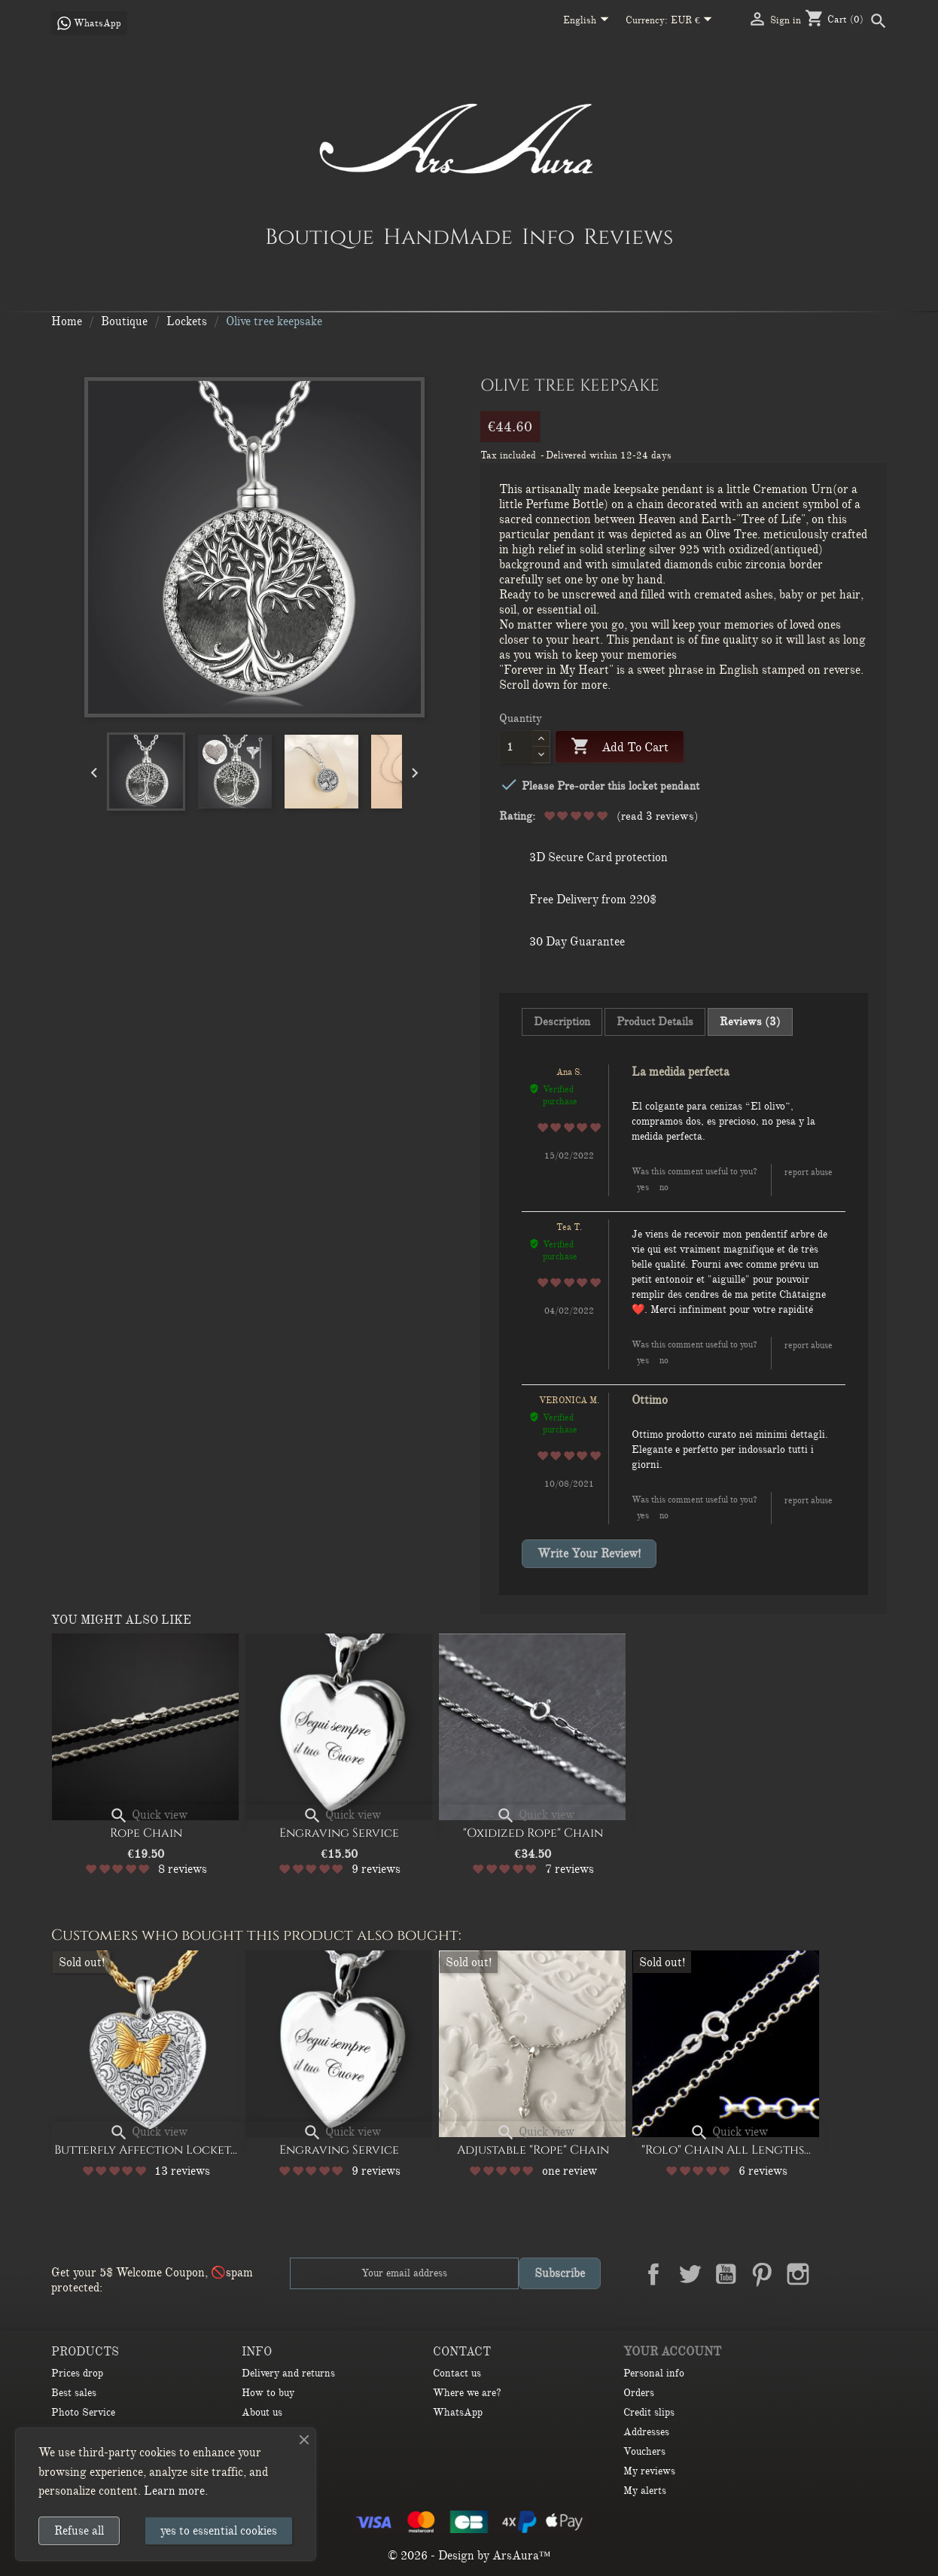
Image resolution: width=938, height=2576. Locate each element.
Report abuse (808, 1172)
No (663, 1187)
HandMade (448, 236)
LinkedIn (834, 2274)
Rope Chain (146, 1833)
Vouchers (644, 2451)
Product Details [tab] (655, 1021)
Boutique (319, 236)
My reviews (649, 2471)
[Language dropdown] (588, 21)
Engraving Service (339, 1833)
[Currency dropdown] (694, 21)
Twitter (690, 2274)
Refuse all (79, 2530)
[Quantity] (516, 746)
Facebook (653, 2274)
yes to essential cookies (218, 2530)
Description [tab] (562, 1021)
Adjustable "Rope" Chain (533, 2150)
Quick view (148, 1814)
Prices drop (77, 2373)
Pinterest (762, 2274)
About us (262, 2412)
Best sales (73, 2392)
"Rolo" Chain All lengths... (726, 2150)
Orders (638, 2392)
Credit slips (649, 2412)
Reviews (628, 236)
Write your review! (589, 1553)
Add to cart (619, 747)
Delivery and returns (288, 2373)
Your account (672, 2351)
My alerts (644, 2490)
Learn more (174, 2490)
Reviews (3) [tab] (750, 1021)
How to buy (268, 2392)
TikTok (870, 2274)
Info (548, 236)
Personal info (653, 2373)
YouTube (726, 2274)
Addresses (646, 2431)
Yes (643, 1187)
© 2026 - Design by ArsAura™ (469, 2555)
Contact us (457, 2373)
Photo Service (83, 2412)
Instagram (798, 2274)
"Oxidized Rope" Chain (533, 1833)
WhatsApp (458, 2412)
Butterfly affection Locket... (145, 2150)
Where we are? (467, 2392)
